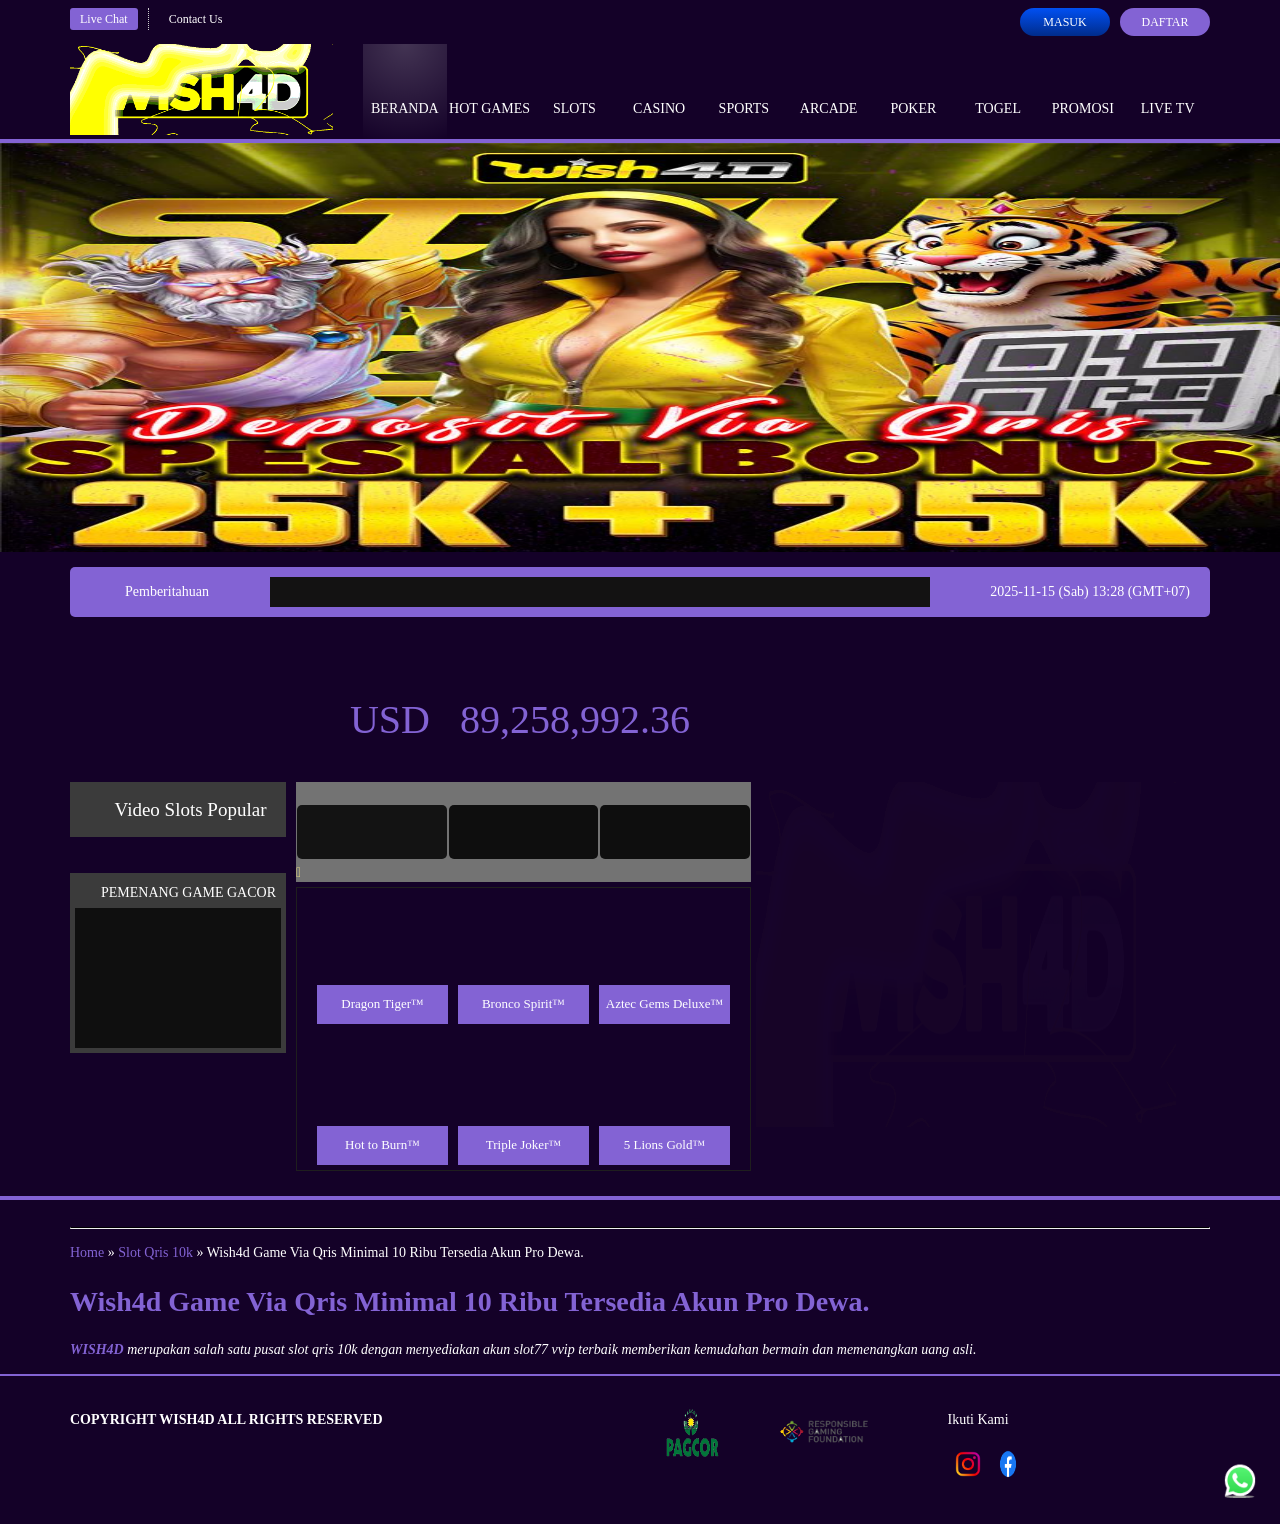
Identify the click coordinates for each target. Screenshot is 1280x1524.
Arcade (829, 90)
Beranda (405, 90)
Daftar (1164, 22)
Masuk (1064, 22)
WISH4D (97, 1349)
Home (87, 1252)
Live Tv (1168, 90)
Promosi (1083, 90)
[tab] (372, 832)
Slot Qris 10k (155, 1252)
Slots (574, 90)
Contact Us (196, 19)
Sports (744, 90)
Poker (913, 90)
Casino (659, 90)
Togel (998, 90)
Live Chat (104, 19)
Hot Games (489, 90)
